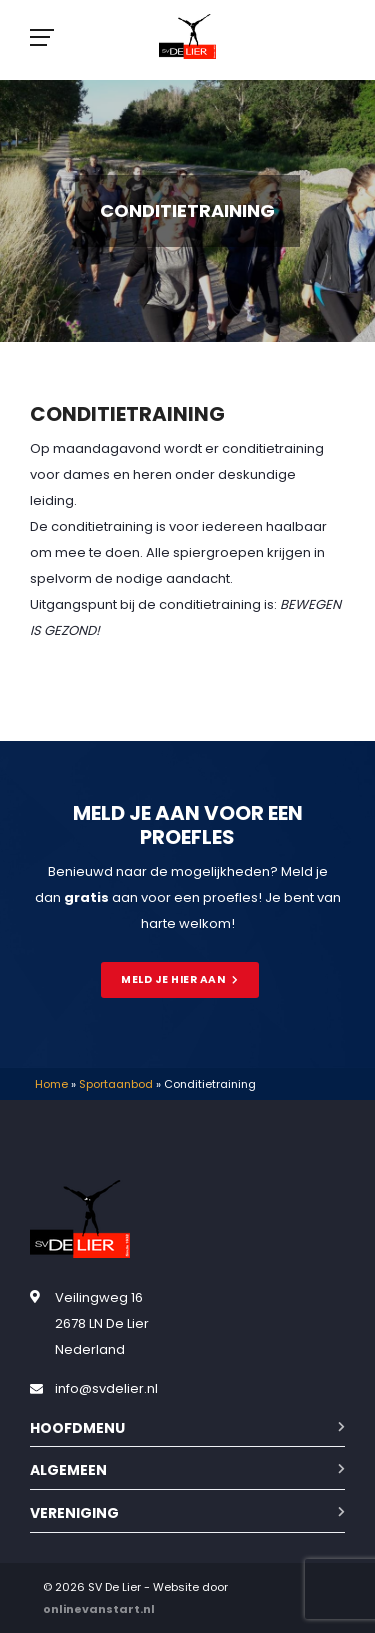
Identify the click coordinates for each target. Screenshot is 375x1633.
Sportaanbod (116, 1084)
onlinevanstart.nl (99, 1609)
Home (51, 1084)
